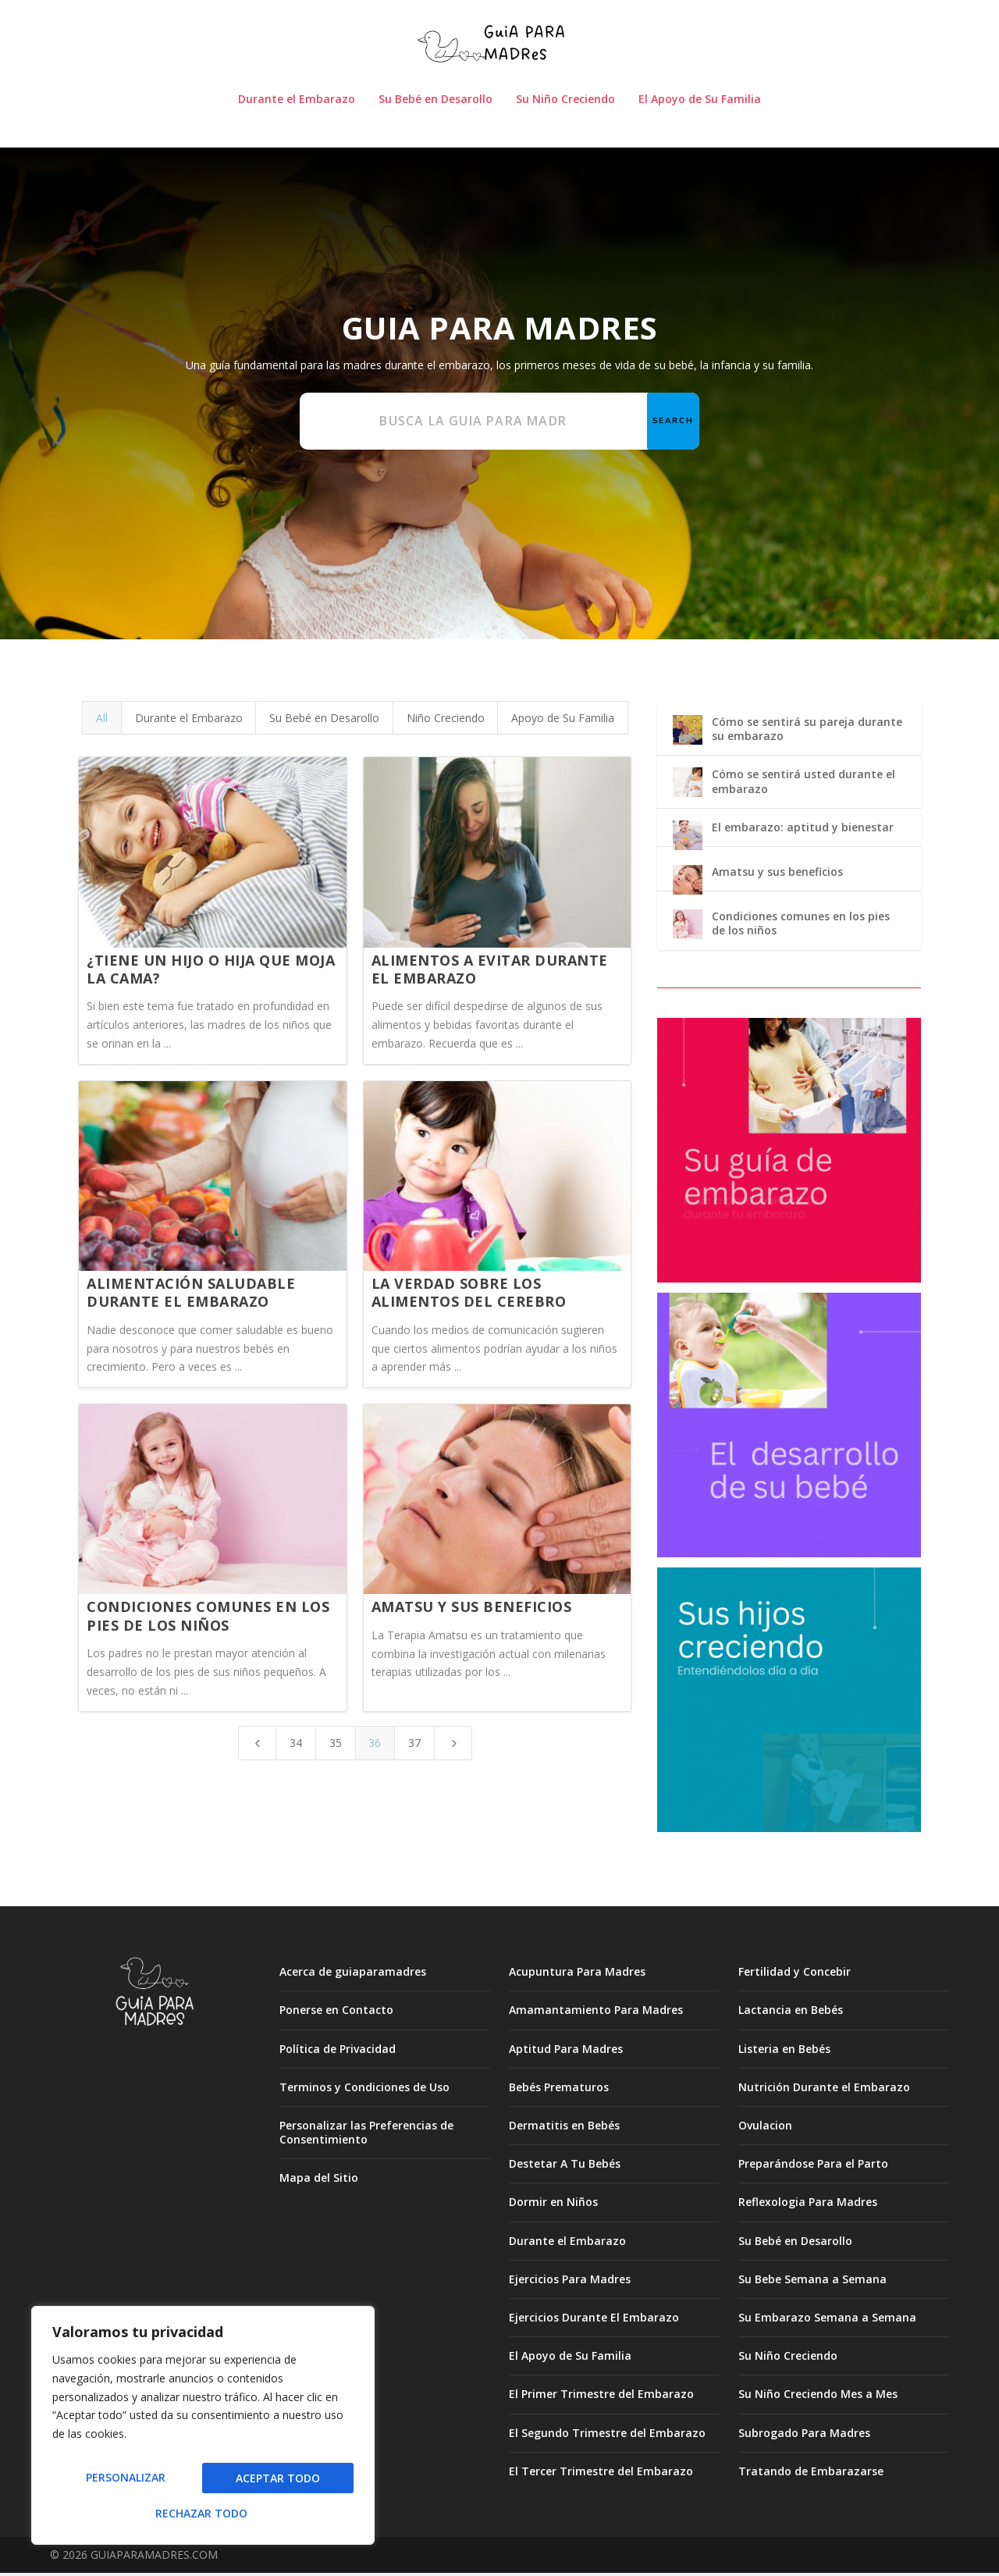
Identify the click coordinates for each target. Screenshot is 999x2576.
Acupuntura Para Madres (577, 1974)
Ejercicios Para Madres (570, 2282)
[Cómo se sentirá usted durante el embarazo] (687, 786)
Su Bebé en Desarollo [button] (324, 720)
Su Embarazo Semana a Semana (827, 2320)
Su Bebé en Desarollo (435, 102)
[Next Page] (453, 1745)
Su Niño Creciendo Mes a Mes (818, 2396)
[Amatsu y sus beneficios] (687, 884)
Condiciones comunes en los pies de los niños (208, 1618)
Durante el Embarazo (296, 102)
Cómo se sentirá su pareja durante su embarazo (807, 731)
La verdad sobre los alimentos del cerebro (469, 1295)
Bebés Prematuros (559, 2090)
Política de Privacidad (337, 2051)
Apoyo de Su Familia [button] (562, 720)
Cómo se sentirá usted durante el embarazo (803, 784)
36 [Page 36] (374, 1745)
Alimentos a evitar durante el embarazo (490, 971)
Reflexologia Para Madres (807, 2204)
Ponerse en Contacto (336, 2012)
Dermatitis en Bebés (564, 2128)
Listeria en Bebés (784, 2051)
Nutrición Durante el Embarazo (824, 2090)
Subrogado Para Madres (804, 2435)
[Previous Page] (257, 1745)
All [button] (102, 720)
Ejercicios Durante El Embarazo (594, 2320)
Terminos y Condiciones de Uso (364, 2090)
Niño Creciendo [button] (446, 720)
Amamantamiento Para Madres (596, 2012)
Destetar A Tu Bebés (564, 2166)
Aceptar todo (203, 2513)
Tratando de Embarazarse (810, 2474)
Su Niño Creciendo (565, 102)
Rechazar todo (272, 2482)
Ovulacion (765, 2128)
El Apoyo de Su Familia (699, 102)
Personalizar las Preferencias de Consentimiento (366, 2135)
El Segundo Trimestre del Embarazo (607, 2435)
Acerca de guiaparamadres (352, 1974)
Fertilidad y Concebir (794, 1974)
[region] (203, 2431)
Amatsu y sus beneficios (472, 1609)
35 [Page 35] (335, 1745)
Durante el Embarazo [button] (189, 720)
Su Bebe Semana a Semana (812, 2282)
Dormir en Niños (553, 2204)
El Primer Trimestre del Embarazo (601, 2396)
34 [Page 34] (296, 1745)
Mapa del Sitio (318, 2180)
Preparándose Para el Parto (813, 2166)
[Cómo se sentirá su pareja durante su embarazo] (687, 734)
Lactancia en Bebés (790, 2012)
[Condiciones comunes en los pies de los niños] (687, 929)
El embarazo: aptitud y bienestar (803, 830)
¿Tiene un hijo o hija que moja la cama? (211, 971)
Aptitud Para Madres (566, 2051)
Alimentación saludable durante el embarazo (191, 1295)
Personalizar (122, 2482)
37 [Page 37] (414, 1745)
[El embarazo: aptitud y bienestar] (687, 840)
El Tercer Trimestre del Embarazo (601, 2474)
